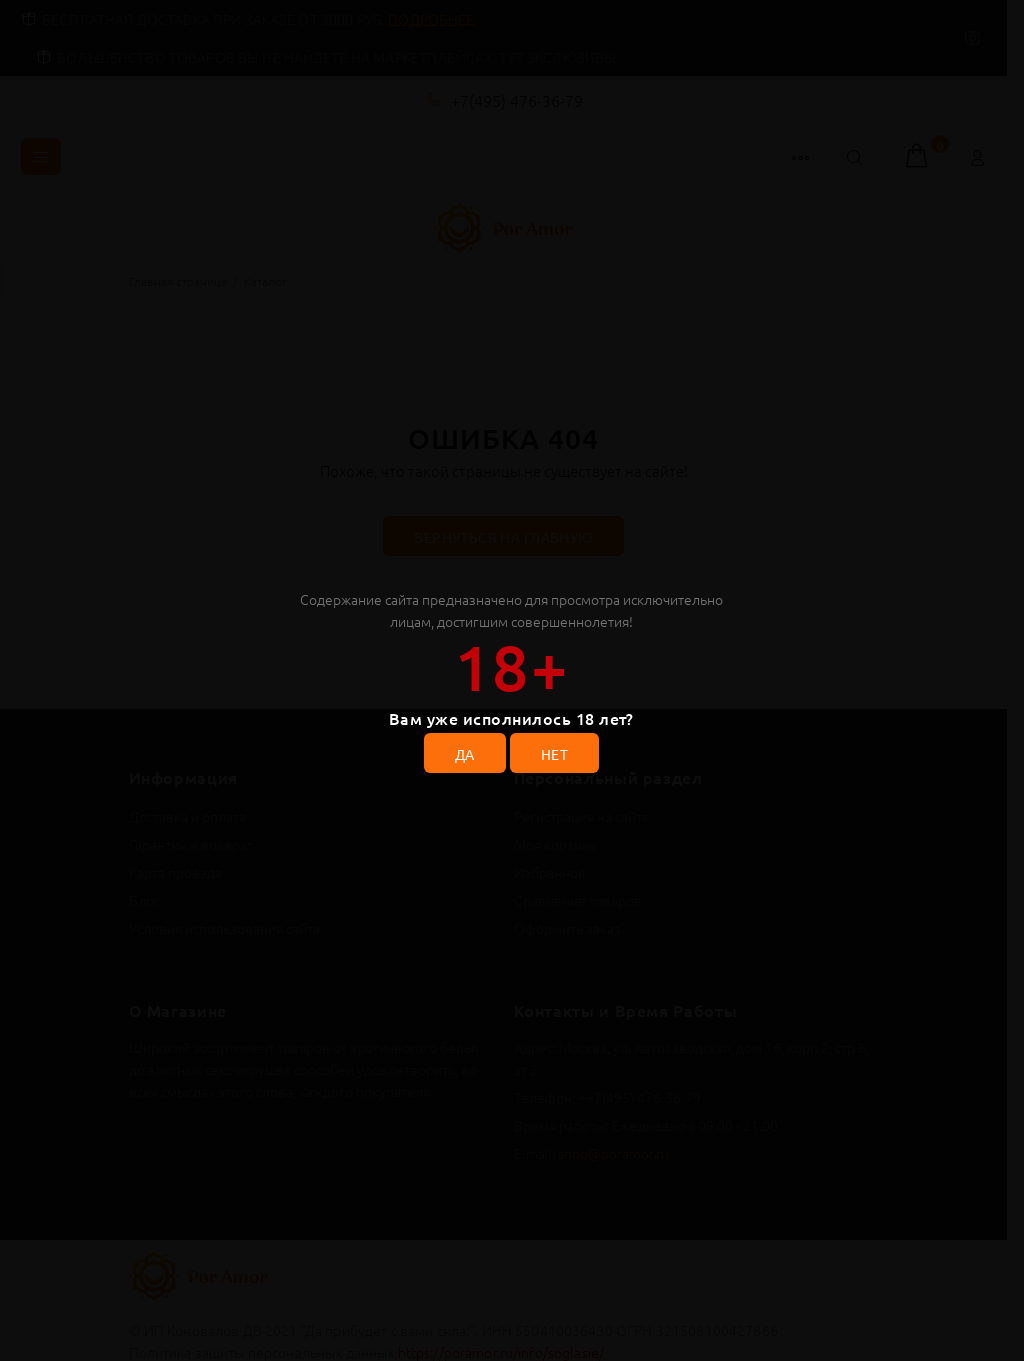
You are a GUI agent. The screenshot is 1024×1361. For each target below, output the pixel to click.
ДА (465, 754)
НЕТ (554, 754)
